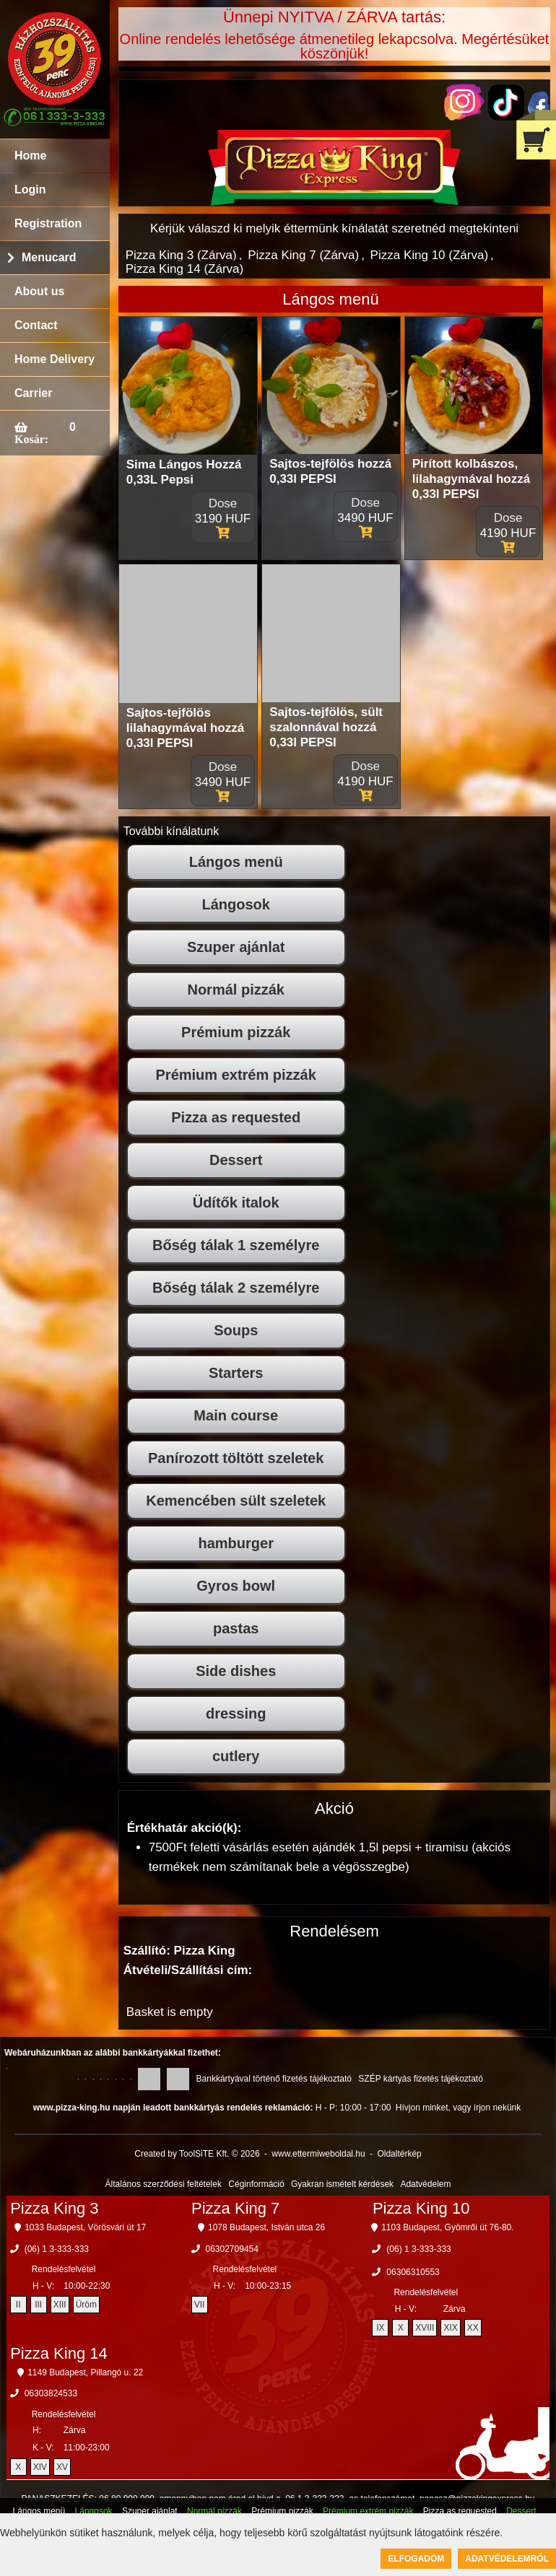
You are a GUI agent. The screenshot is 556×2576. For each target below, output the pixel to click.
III (38, 2305)
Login (30, 189)
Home (30, 155)
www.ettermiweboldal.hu (318, 2154)
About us (39, 291)
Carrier (33, 393)
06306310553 (412, 2272)
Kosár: (31, 439)
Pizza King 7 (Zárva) (303, 255)
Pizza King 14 (59, 2353)
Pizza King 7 (235, 2208)
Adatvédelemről (507, 2559)
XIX (450, 2328)
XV (62, 2467)
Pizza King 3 (54, 2208)
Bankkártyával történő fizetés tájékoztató (274, 2079)
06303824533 (51, 2393)
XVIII (424, 2328)
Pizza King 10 (421, 2208)
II (18, 2305)
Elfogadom (416, 2559)
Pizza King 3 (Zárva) (181, 255)
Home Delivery (54, 359)
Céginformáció (256, 2184)
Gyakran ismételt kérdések (342, 2184)
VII (199, 2305)
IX (380, 2328)
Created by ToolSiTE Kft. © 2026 (196, 2154)
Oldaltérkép (399, 2154)
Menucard (49, 257)
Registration (48, 223)
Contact (36, 325)
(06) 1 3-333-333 (57, 2249)
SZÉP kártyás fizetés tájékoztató (420, 2079)
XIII (59, 2305)
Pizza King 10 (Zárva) (429, 255)
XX (473, 2328)
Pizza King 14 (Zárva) (184, 269)
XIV (40, 2467)
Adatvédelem (425, 2184)
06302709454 (232, 2249)
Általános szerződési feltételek (163, 2184)
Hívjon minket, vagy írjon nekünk (458, 2108)
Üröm (86, 2305)
